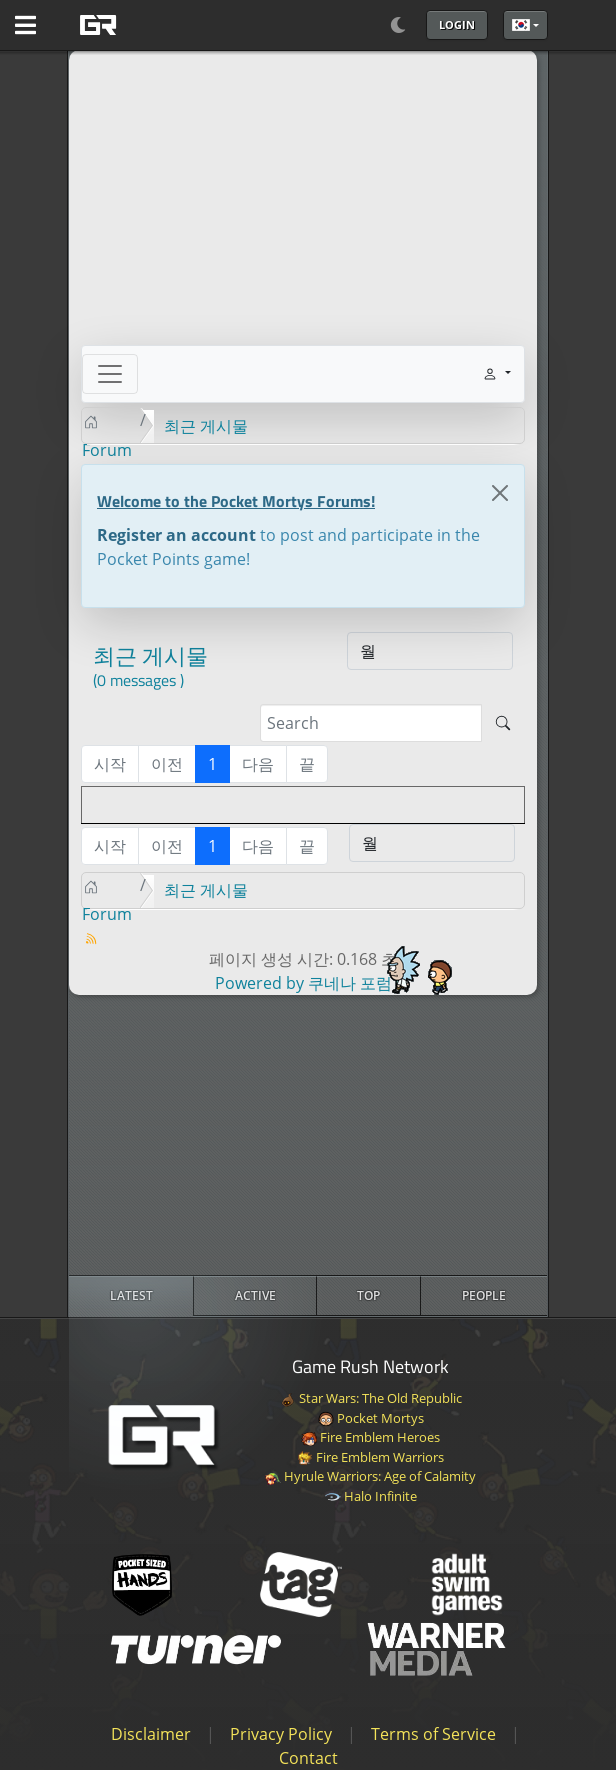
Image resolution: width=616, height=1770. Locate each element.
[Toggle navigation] (110, 374)
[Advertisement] (308, 1135)
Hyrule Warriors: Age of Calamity (370, 1476)
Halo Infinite (371, 1496)
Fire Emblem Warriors (370, 1457)
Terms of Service (433, 1734)
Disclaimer (151, 1734)
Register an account (176, 535)
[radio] (131, 1296)
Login (457, 24)
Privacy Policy (281, 1734)
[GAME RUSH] (148, 25)
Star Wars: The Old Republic (371, 1398)
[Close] (500, 493)
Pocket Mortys (371, 1418)
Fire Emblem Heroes (370, 1437)
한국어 (521, 25)
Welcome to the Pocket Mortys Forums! (236, 501)
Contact (308, 1758)
